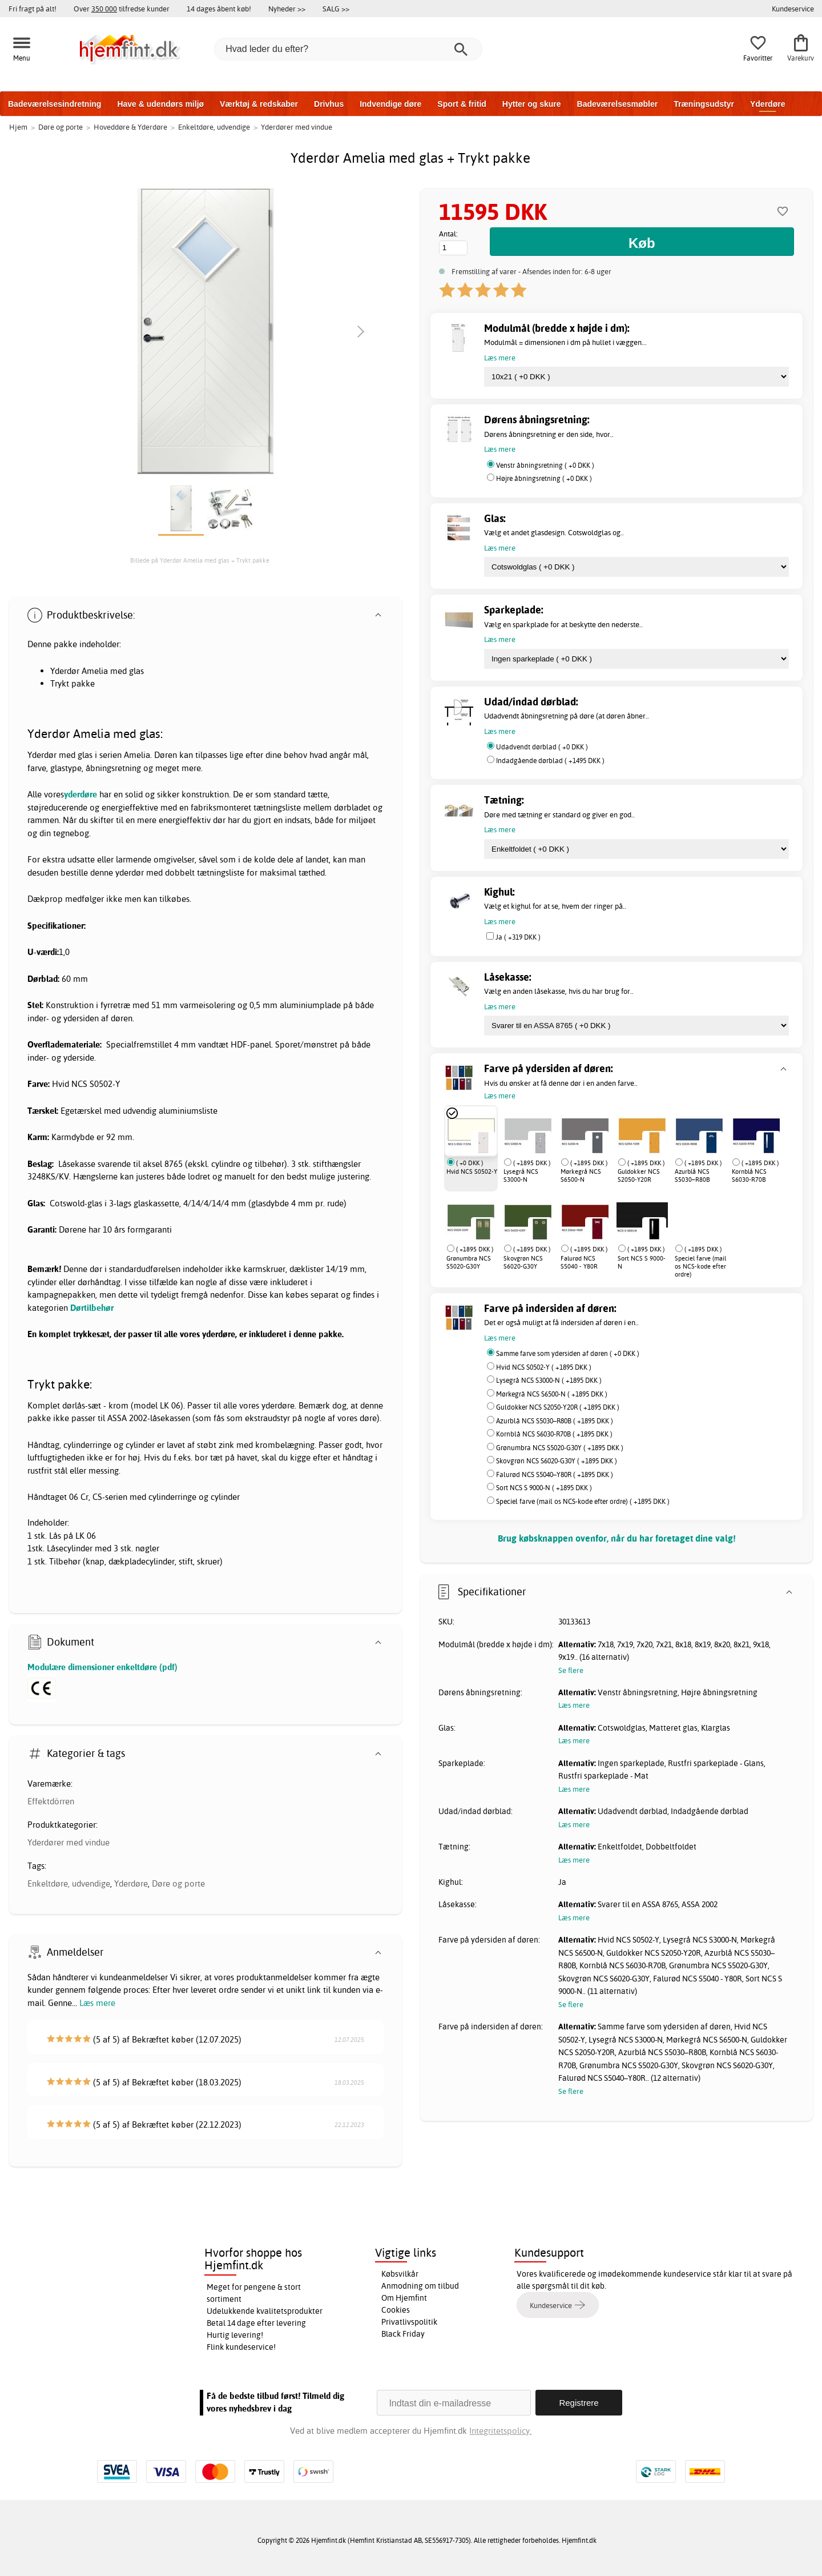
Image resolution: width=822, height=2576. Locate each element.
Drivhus (329, 104)
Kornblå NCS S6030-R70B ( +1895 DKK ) (554, 1434)
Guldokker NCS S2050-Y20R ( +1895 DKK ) (557, 1407)
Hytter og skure (531, 104)
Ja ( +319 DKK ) (518, 937)
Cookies (395, 2310)
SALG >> (336, 8)
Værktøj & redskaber (259, 104)
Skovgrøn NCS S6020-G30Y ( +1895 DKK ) (556, 1460)
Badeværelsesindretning (54, 104)
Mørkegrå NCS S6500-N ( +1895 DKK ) (551, 1394)
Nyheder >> (286, 8)
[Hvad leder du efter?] (348, 49)
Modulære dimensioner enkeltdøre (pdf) (102, 1667)
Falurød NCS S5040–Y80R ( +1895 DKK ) (554, 1474)
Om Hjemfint (404, 2298)
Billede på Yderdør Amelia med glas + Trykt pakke (199, 560)
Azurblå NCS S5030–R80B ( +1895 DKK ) (554, 1421)
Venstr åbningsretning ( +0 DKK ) (545, 465)
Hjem (18, 126)
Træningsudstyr (704, 104)
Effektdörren (50, 1801)
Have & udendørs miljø (160, 104)
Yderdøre (767, 104)
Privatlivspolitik (409, 2322)
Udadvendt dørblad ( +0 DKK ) (542, 747)
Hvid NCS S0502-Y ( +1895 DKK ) (543, 1367)
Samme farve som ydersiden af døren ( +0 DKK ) (567, 1353)
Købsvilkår (399, 2274)
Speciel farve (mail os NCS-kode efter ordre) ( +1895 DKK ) (583, 1501)
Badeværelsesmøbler (617, 104)
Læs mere (97, 2002)
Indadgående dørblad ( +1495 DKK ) (550, 760)
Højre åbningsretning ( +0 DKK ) (544, 478)
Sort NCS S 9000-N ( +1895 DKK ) (544, 1487)
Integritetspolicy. (500, 2430)
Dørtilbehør (92, 1307)
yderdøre (80, 794)
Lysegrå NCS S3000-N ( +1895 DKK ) (549, 1380)
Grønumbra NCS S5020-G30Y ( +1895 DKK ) (559, 1447)
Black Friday (403, 2334)
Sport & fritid (461, 104)
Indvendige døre (390, 104)
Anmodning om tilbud (420, 2286)
